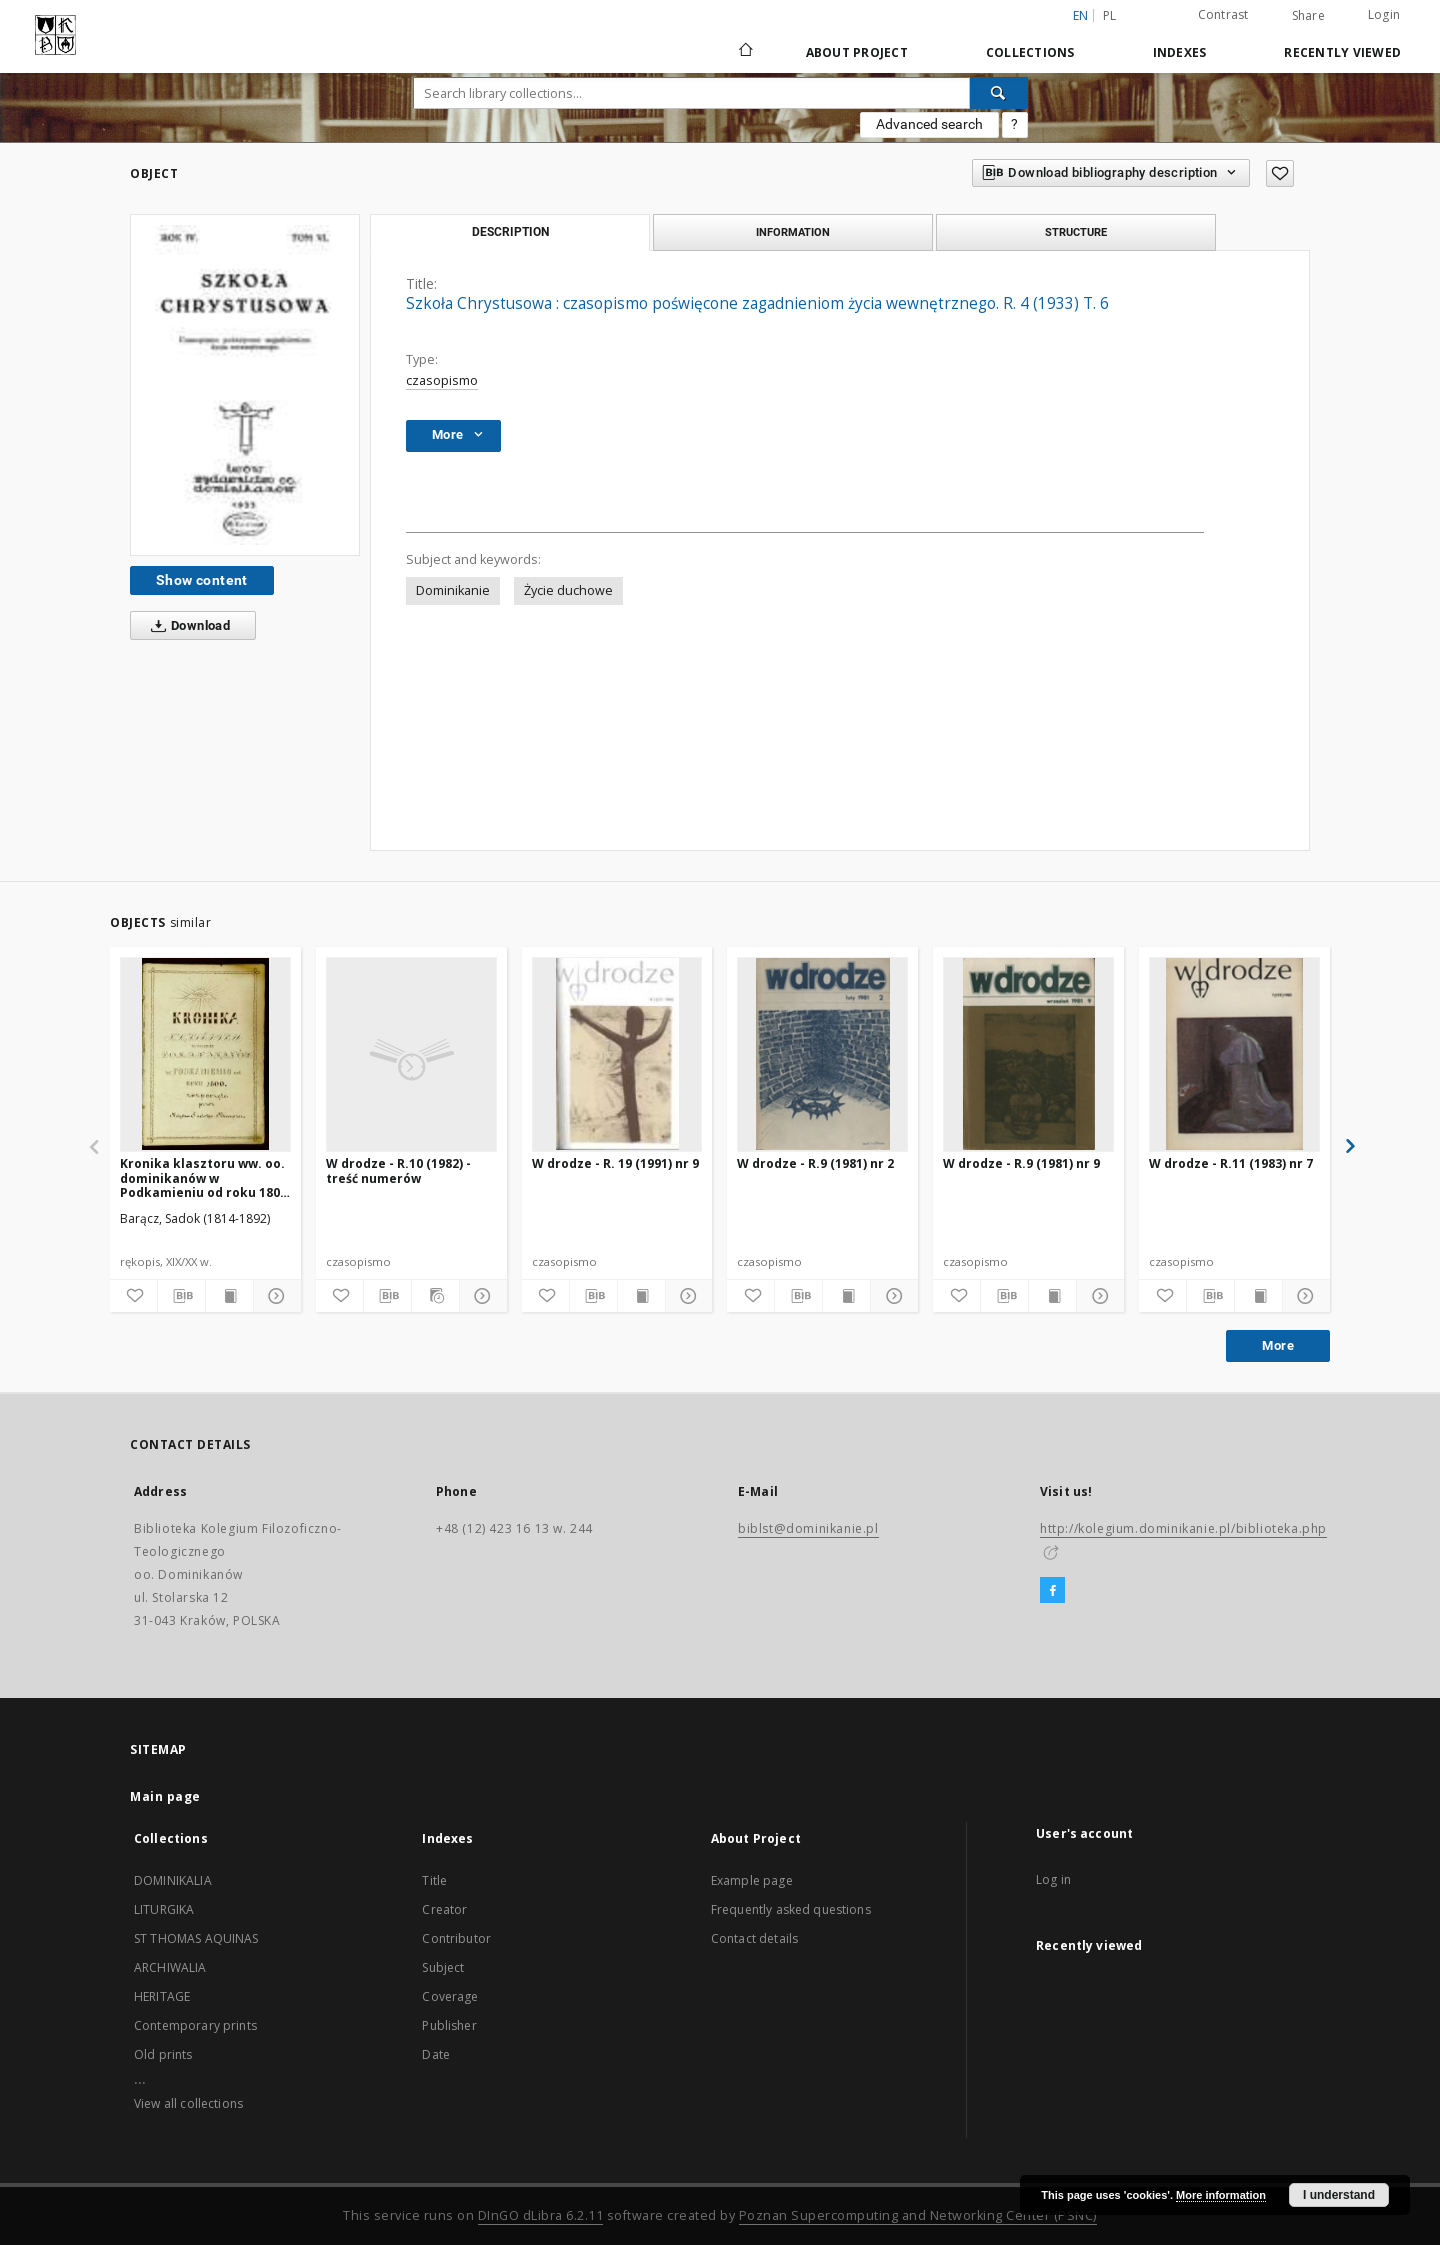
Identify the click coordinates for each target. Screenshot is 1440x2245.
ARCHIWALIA (170, 1967)
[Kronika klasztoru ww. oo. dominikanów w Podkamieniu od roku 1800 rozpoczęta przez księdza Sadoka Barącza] (205, 1054)
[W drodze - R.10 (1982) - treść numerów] (411, 1054)
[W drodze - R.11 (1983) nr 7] (1234, 1054)
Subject (443, 1967)
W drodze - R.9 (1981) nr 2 (815, 1163)
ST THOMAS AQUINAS (196, 1938)
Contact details (754, 1938)
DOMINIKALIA (173, 1880)
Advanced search (929, 124)
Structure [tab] (1076, 232)
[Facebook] (1052, 1591)
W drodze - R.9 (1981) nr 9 (1021, 1163)
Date (436, 2054)
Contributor (456, 1938)
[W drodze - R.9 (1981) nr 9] (1028, 1054)
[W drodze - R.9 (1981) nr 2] (822, 1054)
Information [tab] (793, 232)
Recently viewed (1342, 52)
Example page (752, 1880)
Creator (444, 1909)
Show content (202, 580)
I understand (1339, 2195)
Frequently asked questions (791, 1909)
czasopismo (442, 380)
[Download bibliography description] (181, 1296)
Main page (165, 1796)
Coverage (450, 1996)
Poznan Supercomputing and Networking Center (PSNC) (918, 2215)
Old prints (163, 2054)
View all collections (188, 2103)
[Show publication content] (229, 1296)
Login (1384, 14)
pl (1110, 15)
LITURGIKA (164, 1909)
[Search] (999, 93)
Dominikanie (453, 590)
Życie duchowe (568, 590)
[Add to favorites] (1280, 173)
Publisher (449, 2025)
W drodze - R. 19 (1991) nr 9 (615, 1163)
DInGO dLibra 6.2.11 (541, 2215)
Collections (1030, 52)
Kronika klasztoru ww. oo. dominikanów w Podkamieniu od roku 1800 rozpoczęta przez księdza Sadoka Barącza (203, 1177)
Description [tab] (510, 232)
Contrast (1223, 14)
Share (1308, 16)
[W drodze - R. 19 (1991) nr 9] (617, 1054)
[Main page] (744, 52)
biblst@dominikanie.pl (808, 1528)
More (1278, 1345)
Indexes (1180, 52)
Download (186, 626)
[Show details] (274, 1296)
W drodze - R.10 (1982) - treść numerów (398, 1170)
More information (1221, 2195)
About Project (857, 52)
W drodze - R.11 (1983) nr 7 (1231, 1163)
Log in (1053, 1879)
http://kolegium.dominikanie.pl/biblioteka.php (1183, 1528)
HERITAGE (162, 1996)
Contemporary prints (195, 2025)
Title (434, 1880)
